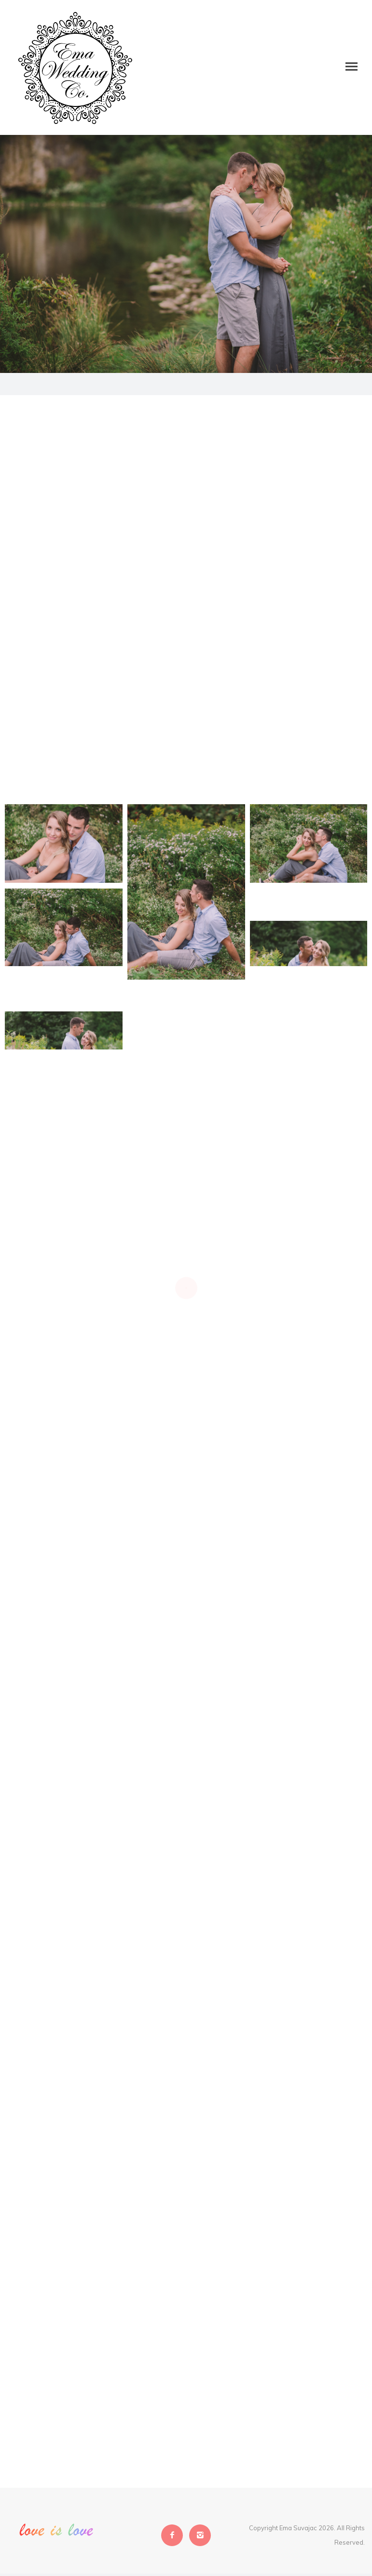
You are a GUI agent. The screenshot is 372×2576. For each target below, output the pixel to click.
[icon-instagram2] (200, 2535)
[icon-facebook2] (174, 2535)
